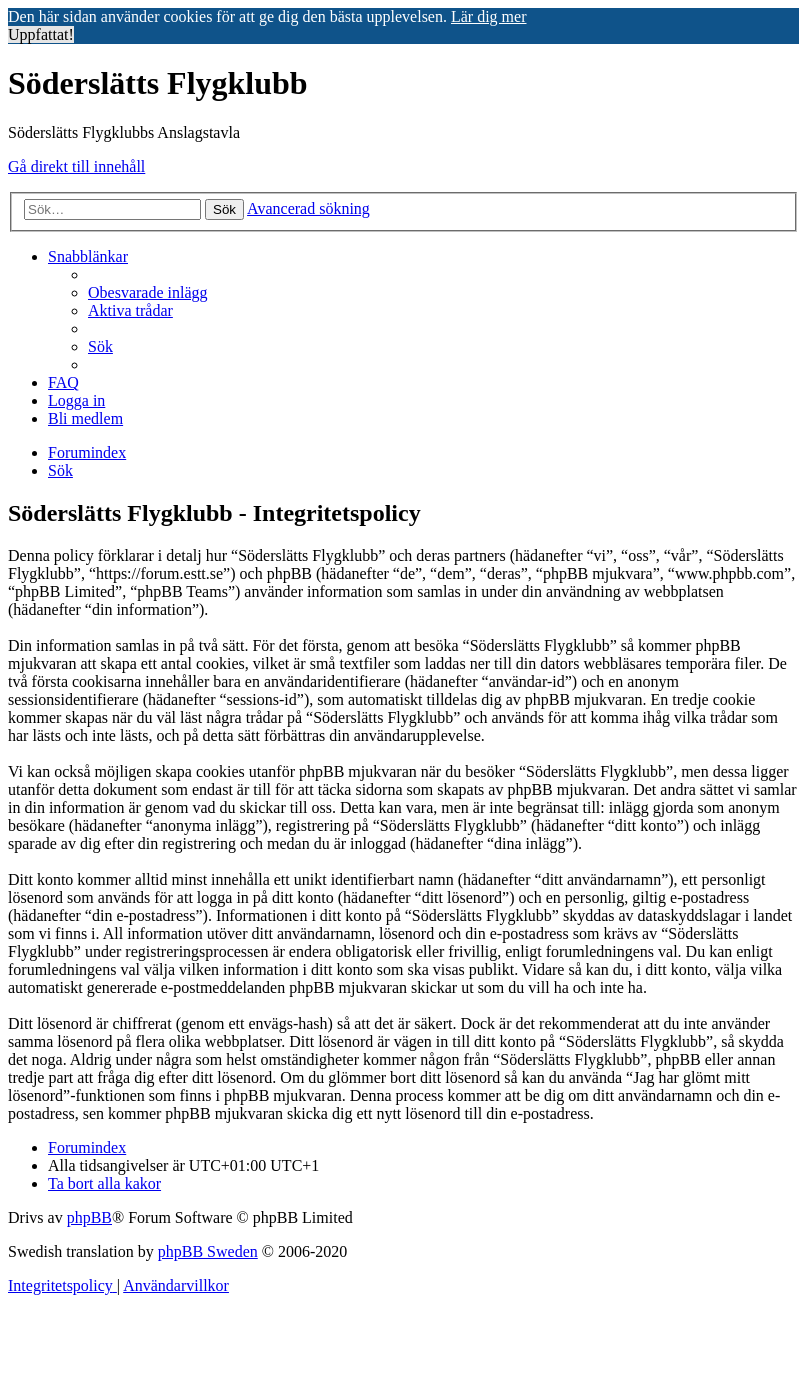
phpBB (89, 1217)
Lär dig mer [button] (489, 16)
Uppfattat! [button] (41, 34)
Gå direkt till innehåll (76, 166)
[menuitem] (148, 292)
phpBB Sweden (208, 1251)
